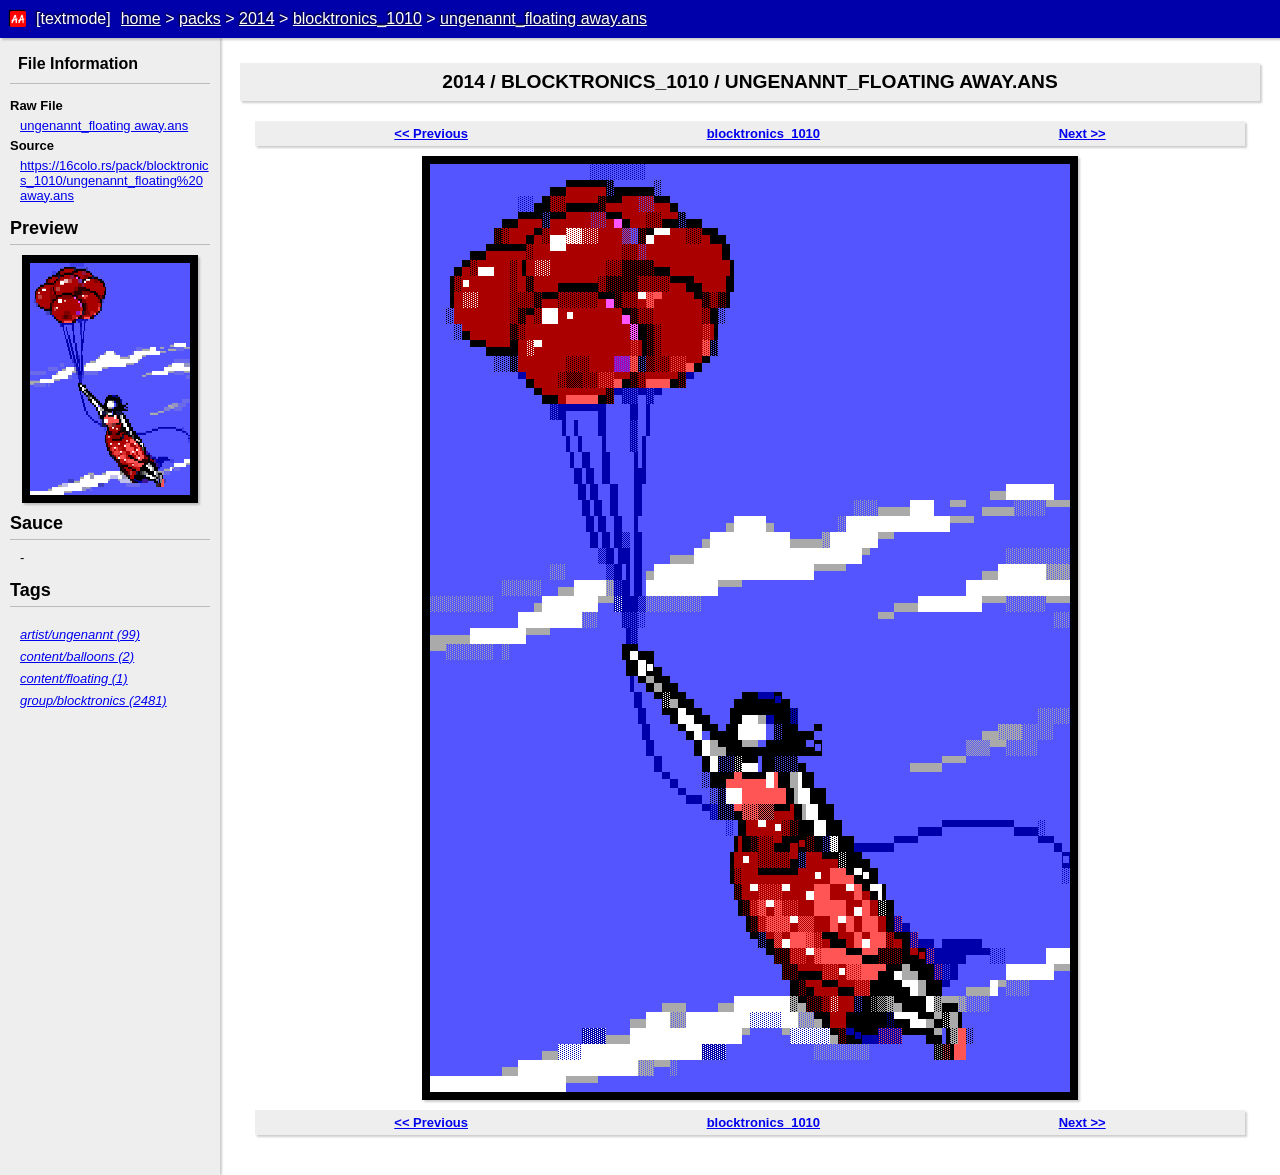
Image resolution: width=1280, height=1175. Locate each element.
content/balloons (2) (77, 656)
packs (200, 18)
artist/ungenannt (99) (80, 634)
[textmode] (73, 18)
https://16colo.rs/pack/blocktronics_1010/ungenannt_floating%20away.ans (114, 180)
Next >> (1082, 133)
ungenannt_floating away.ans (543, 18)
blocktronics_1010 (357, 18)
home (141, 18)
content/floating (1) (74, 678)
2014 (257, 18)
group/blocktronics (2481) (93, 700)
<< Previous (431, 133)
